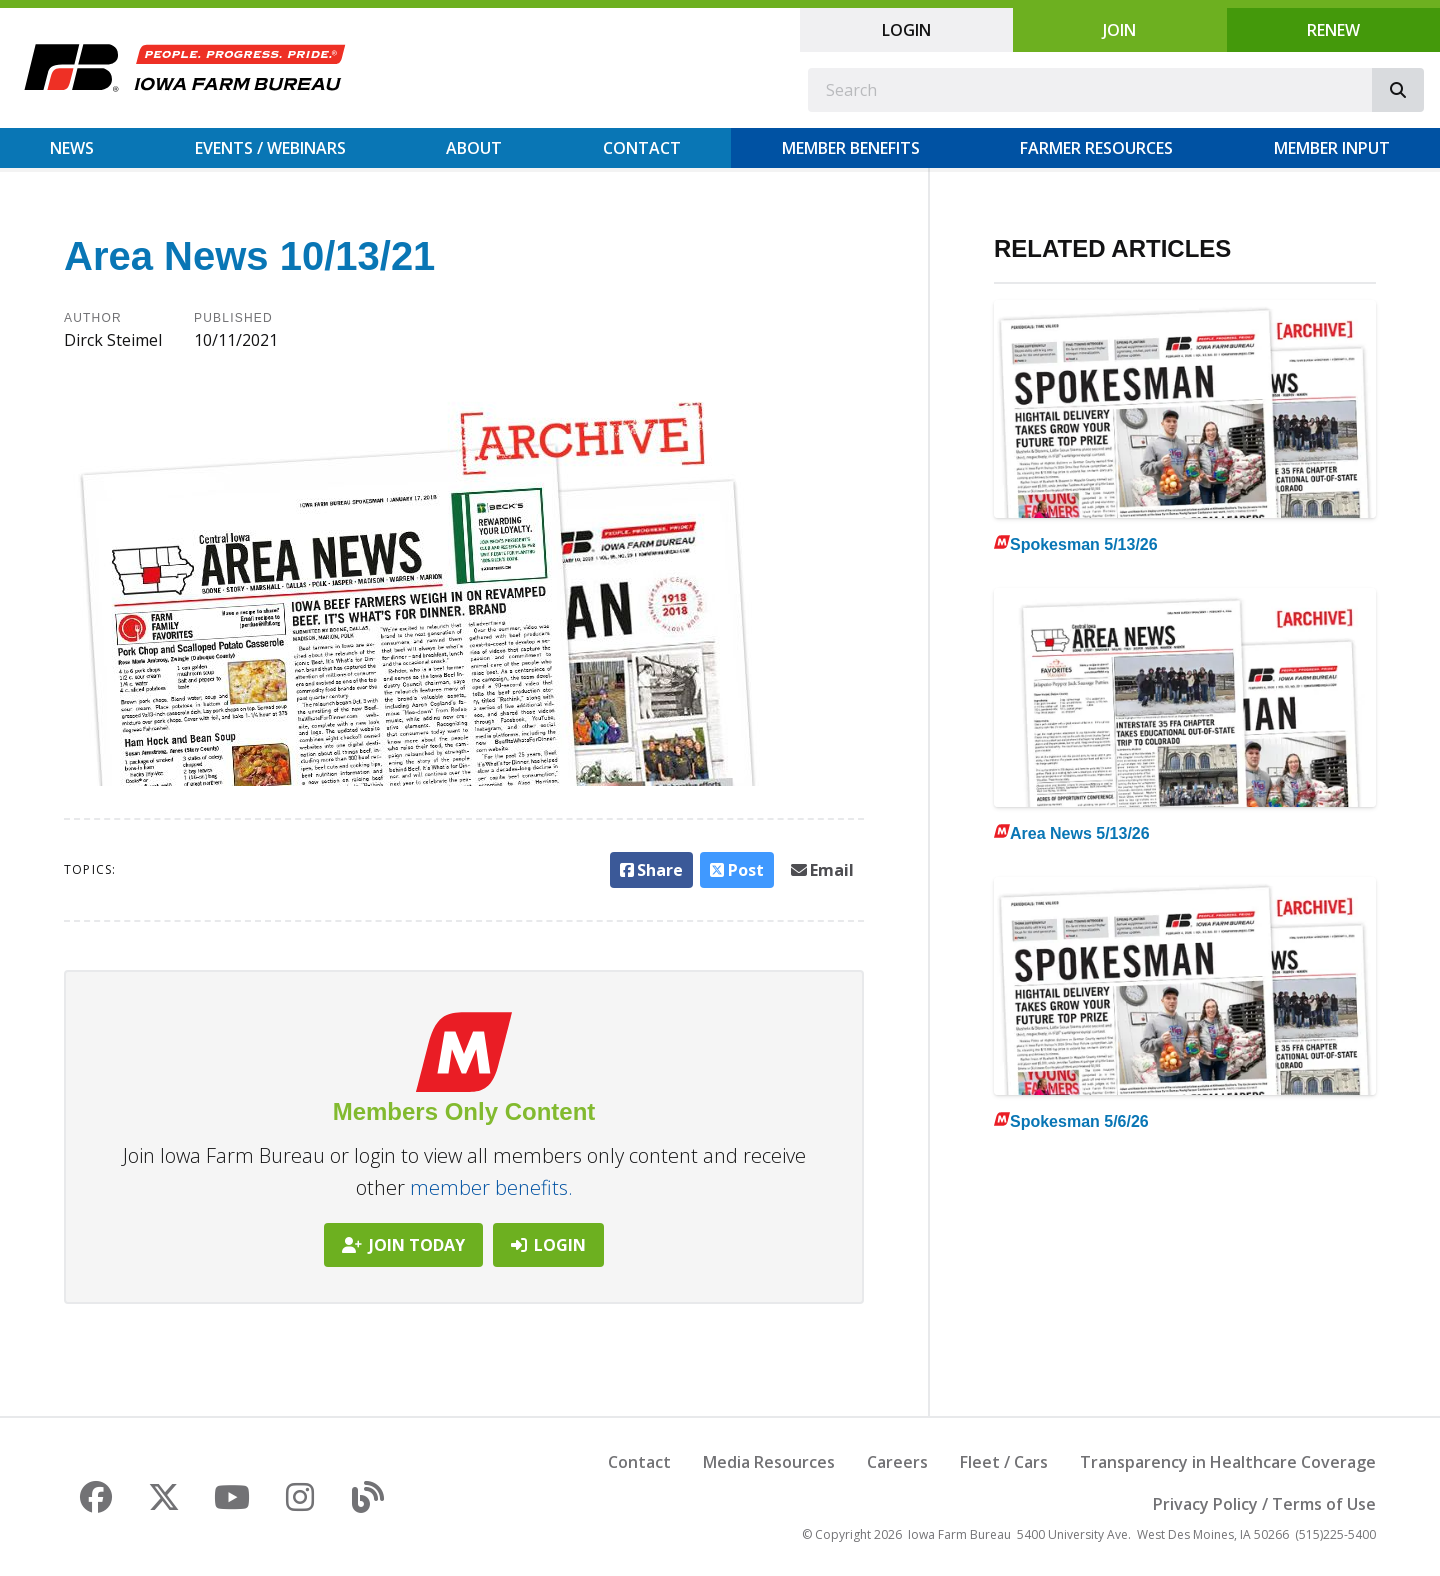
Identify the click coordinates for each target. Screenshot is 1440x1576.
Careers (897, 1462)
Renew (1333, 30)
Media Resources (769, 1462)
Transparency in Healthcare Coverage (1228, 1462)
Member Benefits (851, 148)
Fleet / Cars (1004, 1462)
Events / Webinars (270, 148)
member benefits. (491, 1187)
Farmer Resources (1096, 148)
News (72, 148)
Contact (642, 148)
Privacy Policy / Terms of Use (1264, 1504)
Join (1119, 30)
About (474, 148)
